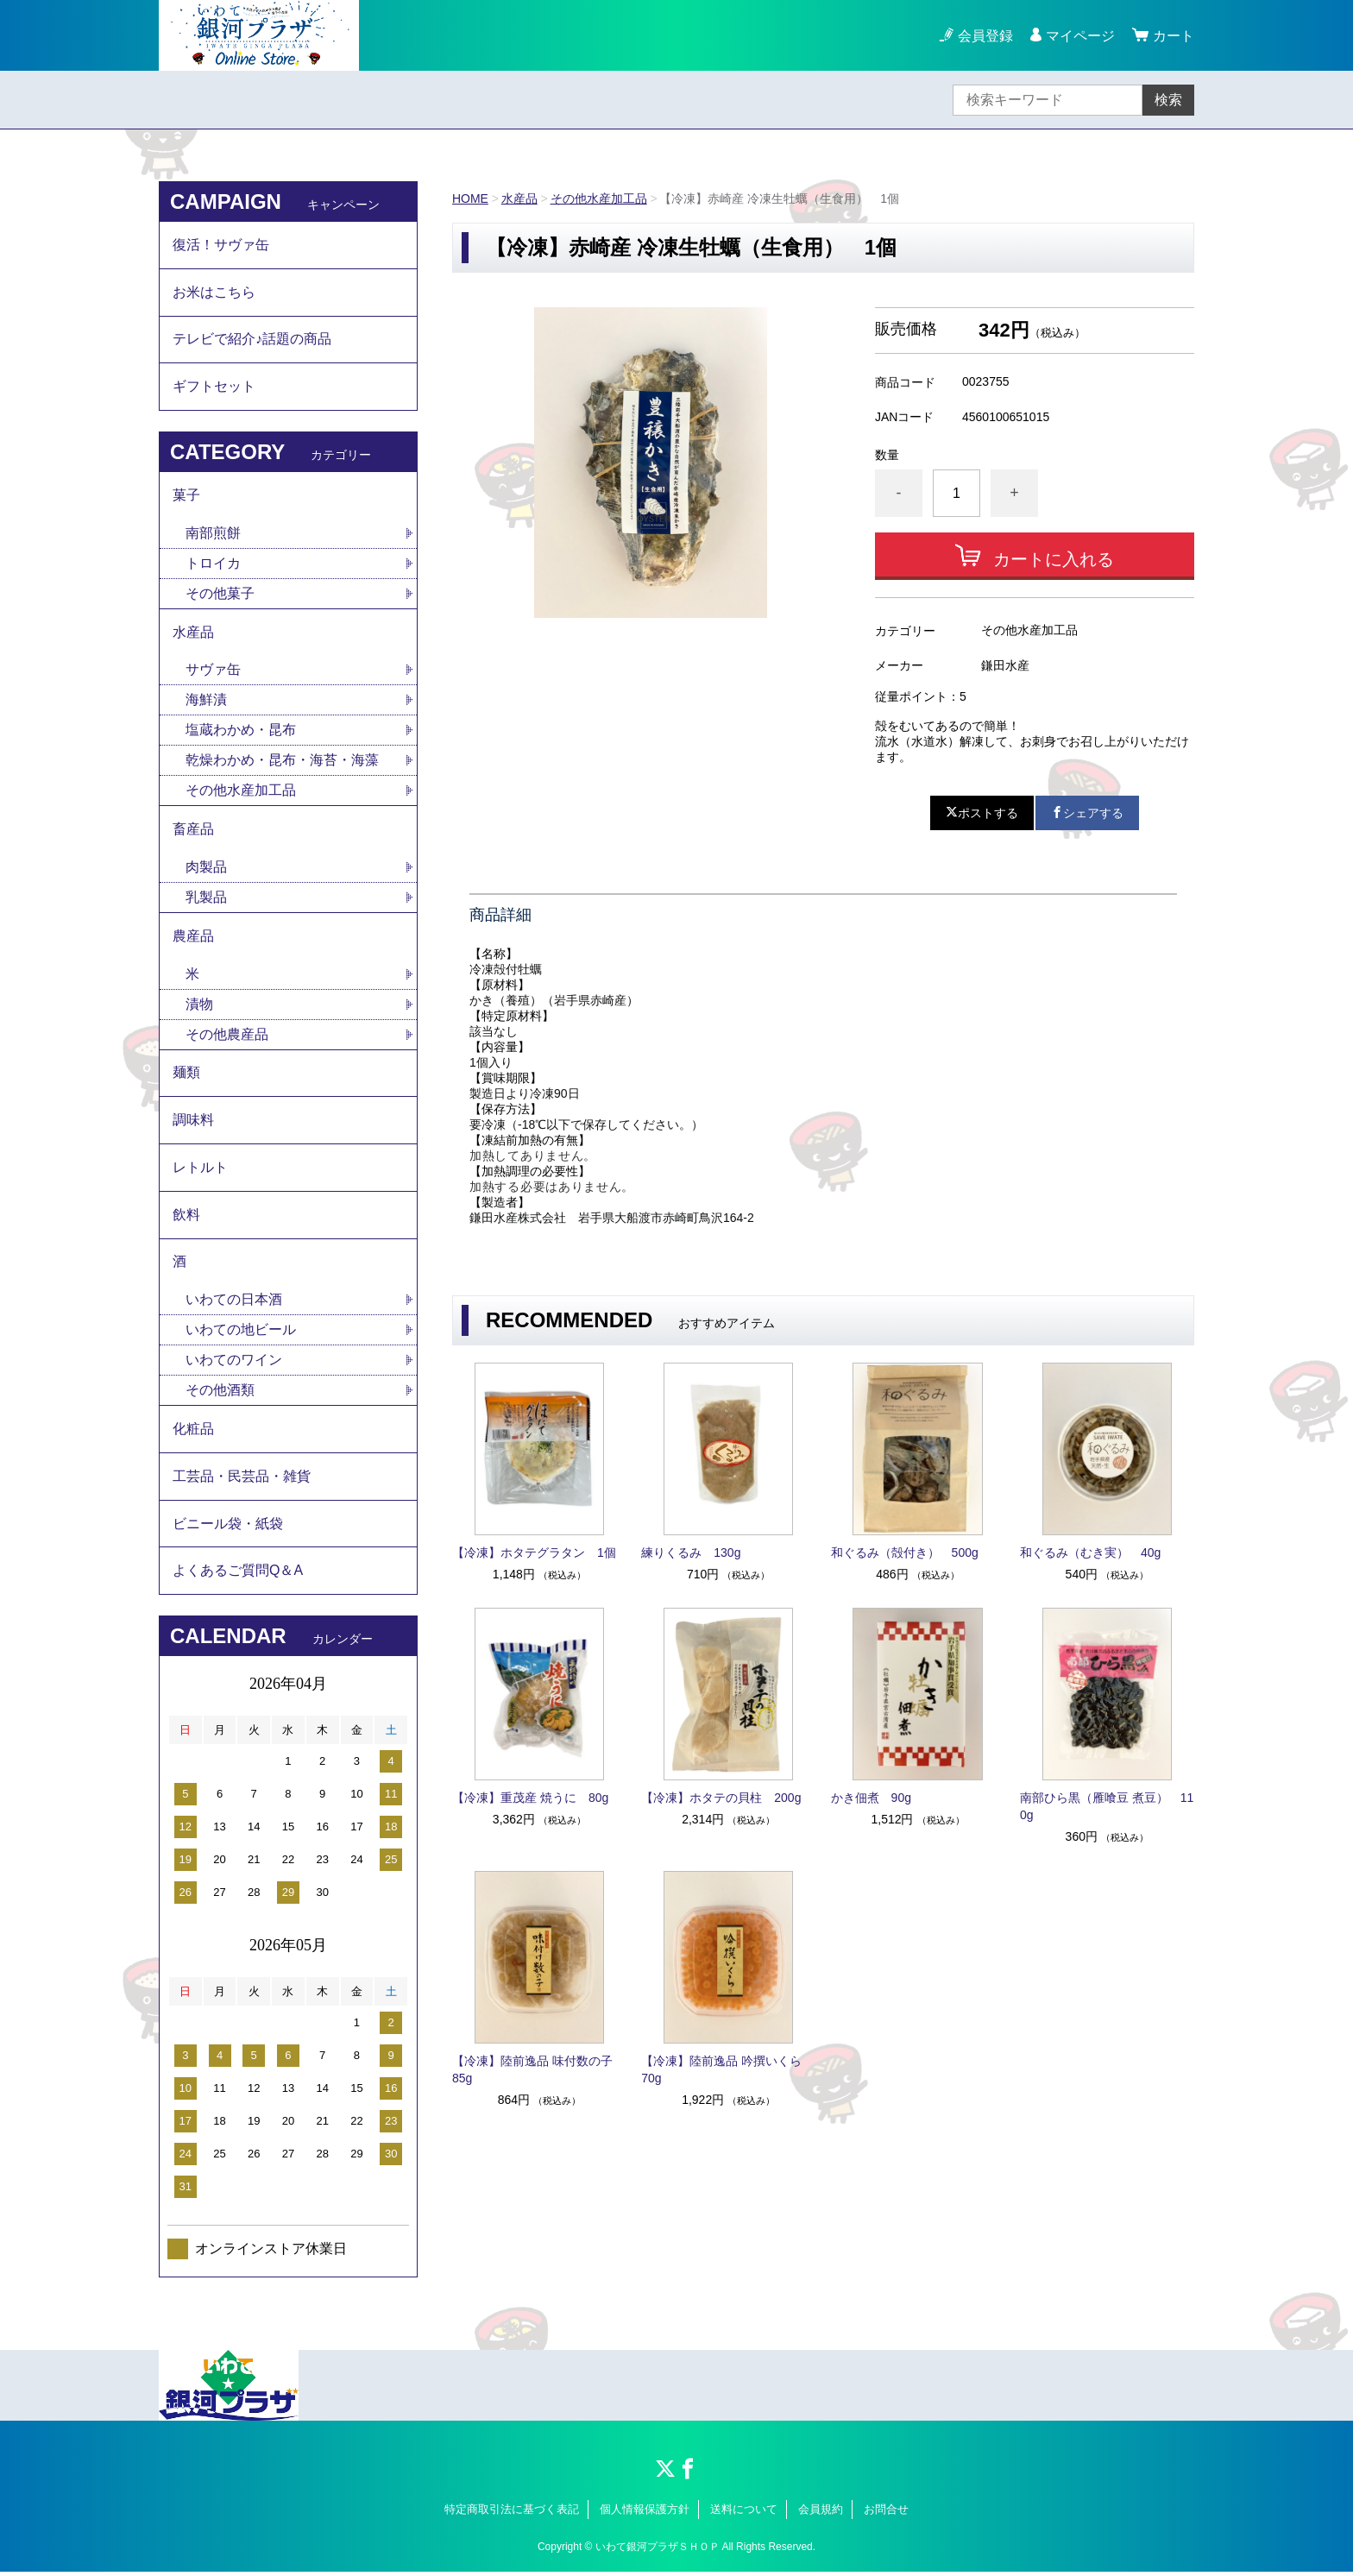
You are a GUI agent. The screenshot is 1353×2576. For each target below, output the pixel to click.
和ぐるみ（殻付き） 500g (905, 1552)
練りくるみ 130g (690, 1552)
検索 (1168, 99)
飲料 (186, 1217)
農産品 (193, 937)
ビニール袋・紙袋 (228, 1527)
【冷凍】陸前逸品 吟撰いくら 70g (727, 2069)
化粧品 (193, 1432)
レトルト (200, 1169)
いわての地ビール (241, 1333)
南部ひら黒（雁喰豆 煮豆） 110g (1106, 1806)
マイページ (1080, 35)
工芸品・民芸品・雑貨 (242, 1479)
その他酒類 (220, 1393)
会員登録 (985, 35)
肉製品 (206, 868)
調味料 (193, 1122)
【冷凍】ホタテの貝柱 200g (721, 1797)
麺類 (186, 1075)
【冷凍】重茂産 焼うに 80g (530, 1797)
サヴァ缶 (213, 671)
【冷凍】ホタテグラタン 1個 (534, 1552)
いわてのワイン (234, 1363)
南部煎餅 (213, 533)
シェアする (1087, 813)
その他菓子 (220, 594)
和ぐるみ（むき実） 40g (1090, 1552)
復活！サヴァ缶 (221, 244)
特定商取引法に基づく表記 (511, 2513)
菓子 (186, 495)
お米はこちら (214, 292)
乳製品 (206, 898)
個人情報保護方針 (644, 2513)
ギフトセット (214, 387)
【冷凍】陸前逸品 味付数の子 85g (538, 2069)
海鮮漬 (206, 701)
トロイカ (213, 564)
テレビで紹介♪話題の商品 (252, 339)
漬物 (199, 1005)
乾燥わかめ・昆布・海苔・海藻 (282, 761)
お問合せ (886, 2513)
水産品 (519, 198)
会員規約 (820, 2513)
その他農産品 (227, 1036)
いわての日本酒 (234, 1302)
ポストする (982, 813)
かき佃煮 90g (871, 1797)
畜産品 (193, 830)
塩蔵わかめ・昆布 (241, 731)
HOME (470, 198)
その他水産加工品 (599, 198)
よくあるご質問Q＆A (238, 1574)
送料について (743, 2513)
